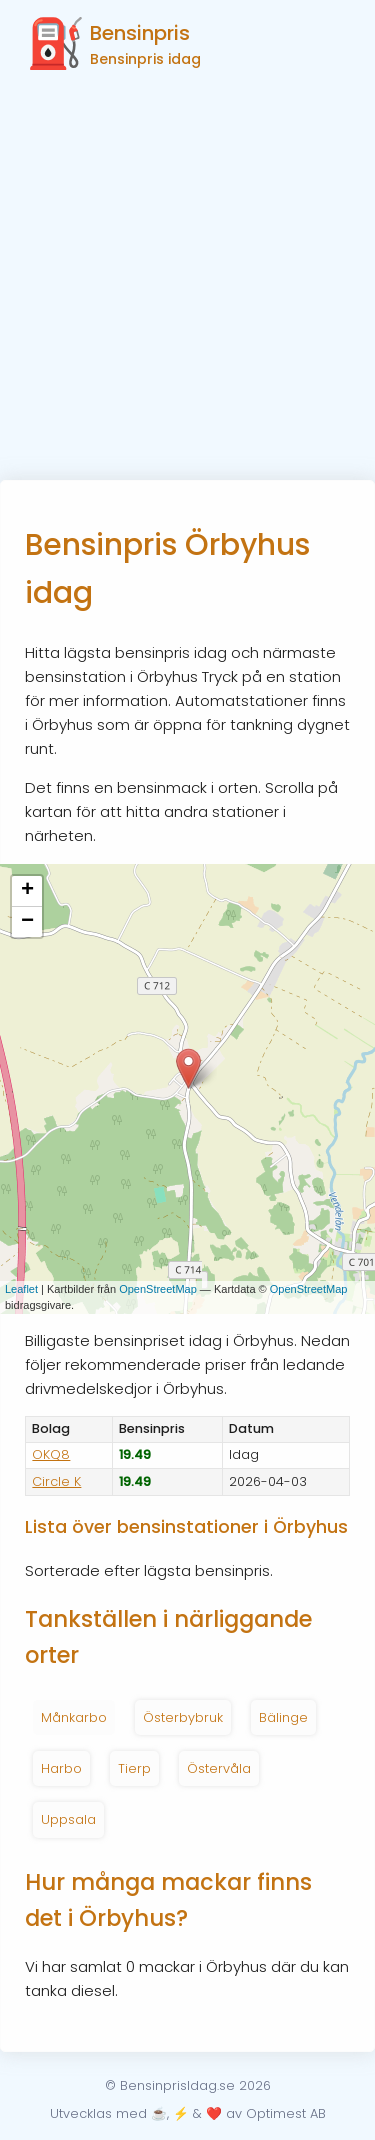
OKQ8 (51, 1454)
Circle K (56, 1481)
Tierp (134, 1768)
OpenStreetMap (158, 1289)
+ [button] (27, 891)
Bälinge (283, 1717)
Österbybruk (183, 1717)
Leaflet (21, 1289)
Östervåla (219, 1768)
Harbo (61, 1768)
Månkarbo (74, 1717)
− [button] (27, 922)
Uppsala (68, 1819)
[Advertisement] (187, 282)
